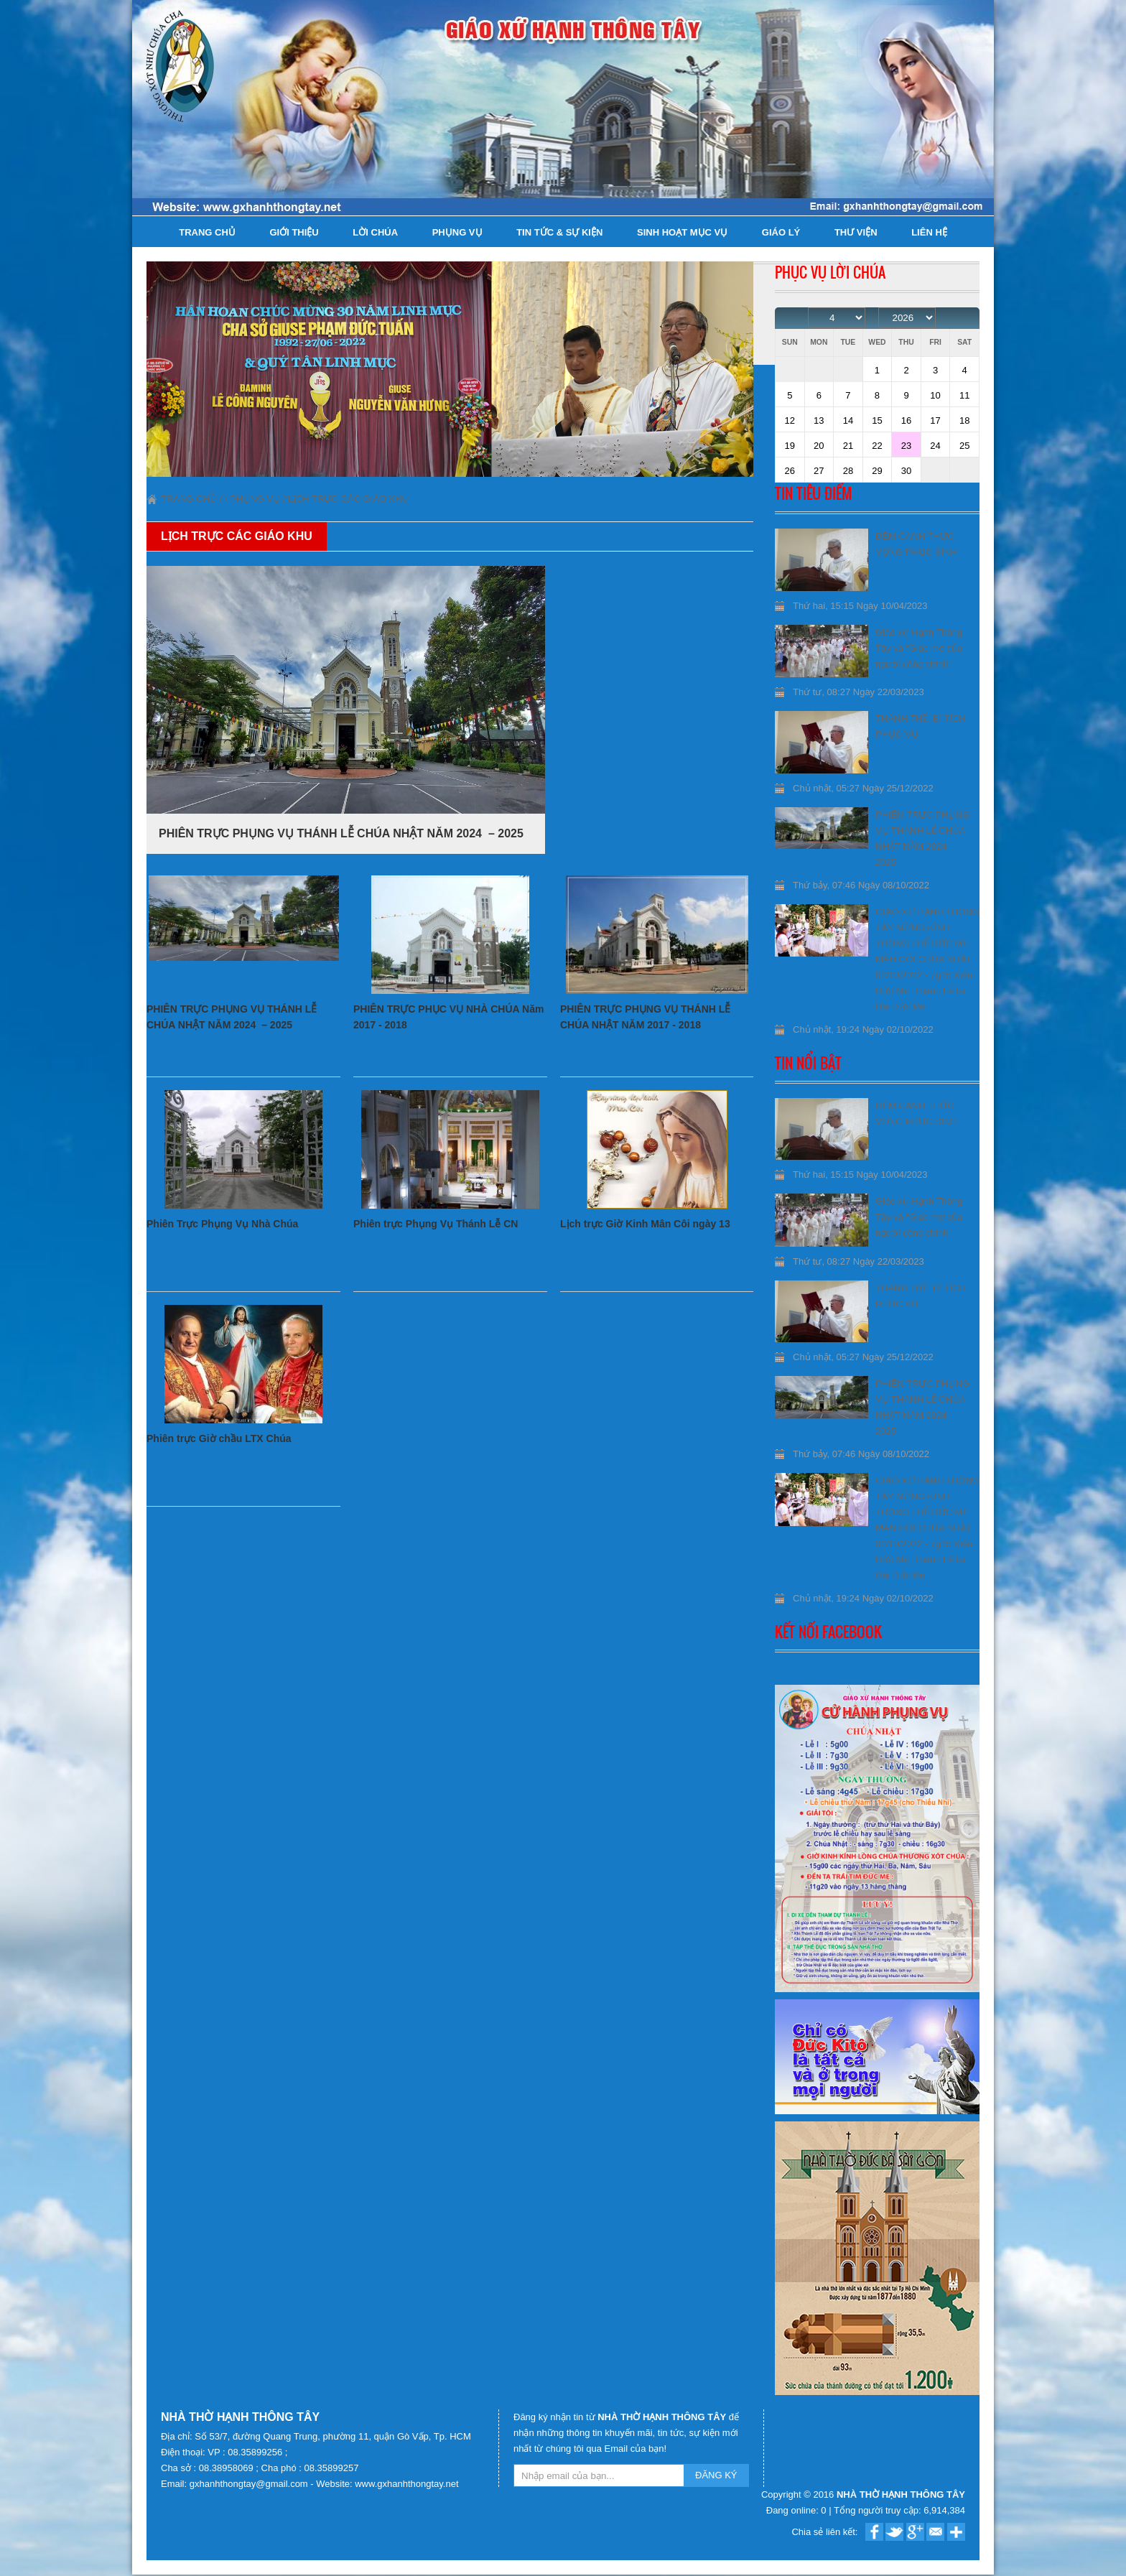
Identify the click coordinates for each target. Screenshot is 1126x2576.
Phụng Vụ (457, 232)
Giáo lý (781, 232)
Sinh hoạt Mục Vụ (682, 232)
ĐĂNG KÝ (716, 2475)
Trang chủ (207, 232)
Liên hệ (929, 232)
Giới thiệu (293, 232)
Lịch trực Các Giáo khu (348, 498)
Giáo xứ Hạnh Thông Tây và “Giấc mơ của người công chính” (918, 648)
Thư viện (856, 232)
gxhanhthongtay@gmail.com (250, 2483)
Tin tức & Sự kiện (559, 232)
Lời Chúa (375, 232)
